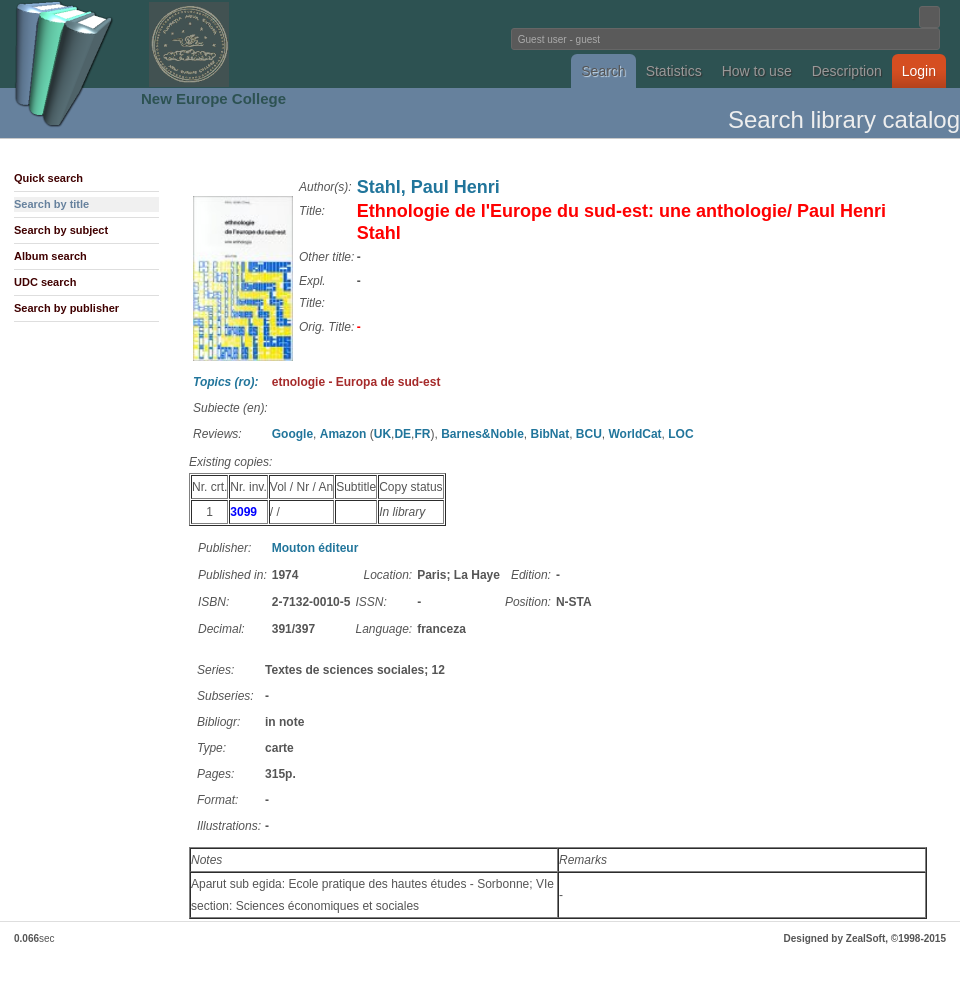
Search (603, 71)
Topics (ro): (226, 382)
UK (382, 434)
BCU (589, 434)
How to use (757, 71)
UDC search (45, 282)
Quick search (48, 178)
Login (919, 71)
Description (847, 71)
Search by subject (61, 230)
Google (292, 434)
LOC (680, 434)
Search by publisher (66, 308)
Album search (50, 256)
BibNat (549, 434)
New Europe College (213, 98)
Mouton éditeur (315, 548)
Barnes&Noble (482, 434)
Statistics (674, 71)
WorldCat (635, 434)
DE (402, 434)
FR (422, 434)
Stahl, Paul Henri (428, 187)
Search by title (51, 204)
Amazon (343, 434)
